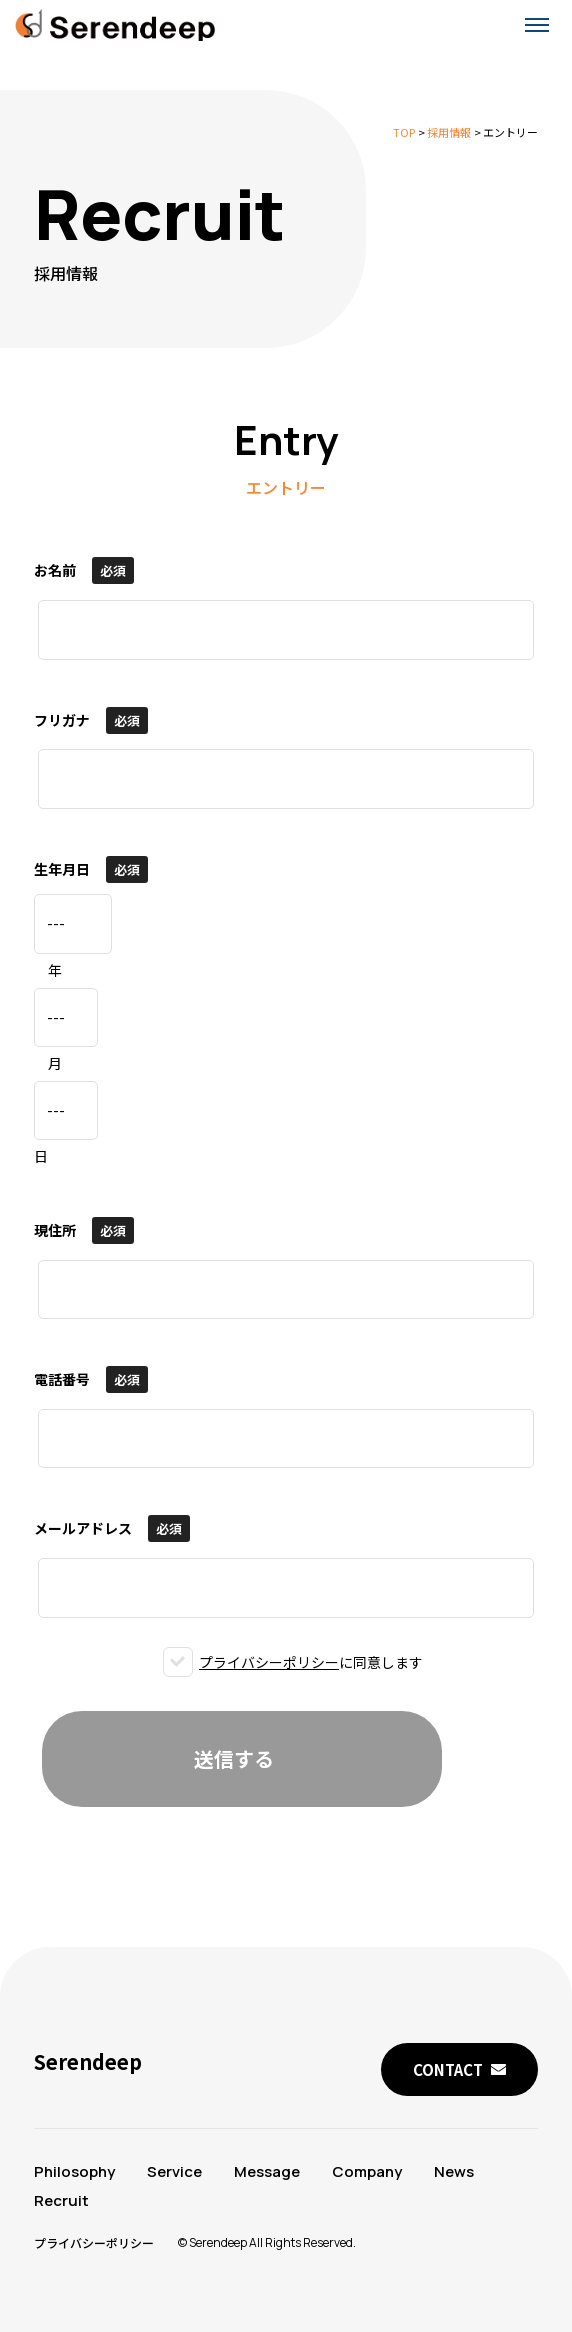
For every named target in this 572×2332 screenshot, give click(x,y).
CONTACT (448, 2069)
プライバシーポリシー (269, 1662)
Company (367, 2171)
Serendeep (88, 2062)
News (454, 2171)
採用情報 (449, 132)
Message (267, 2171)
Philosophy (74, 2171)
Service (174, 2171)
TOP (404, 132)
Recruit (61, 2200)
